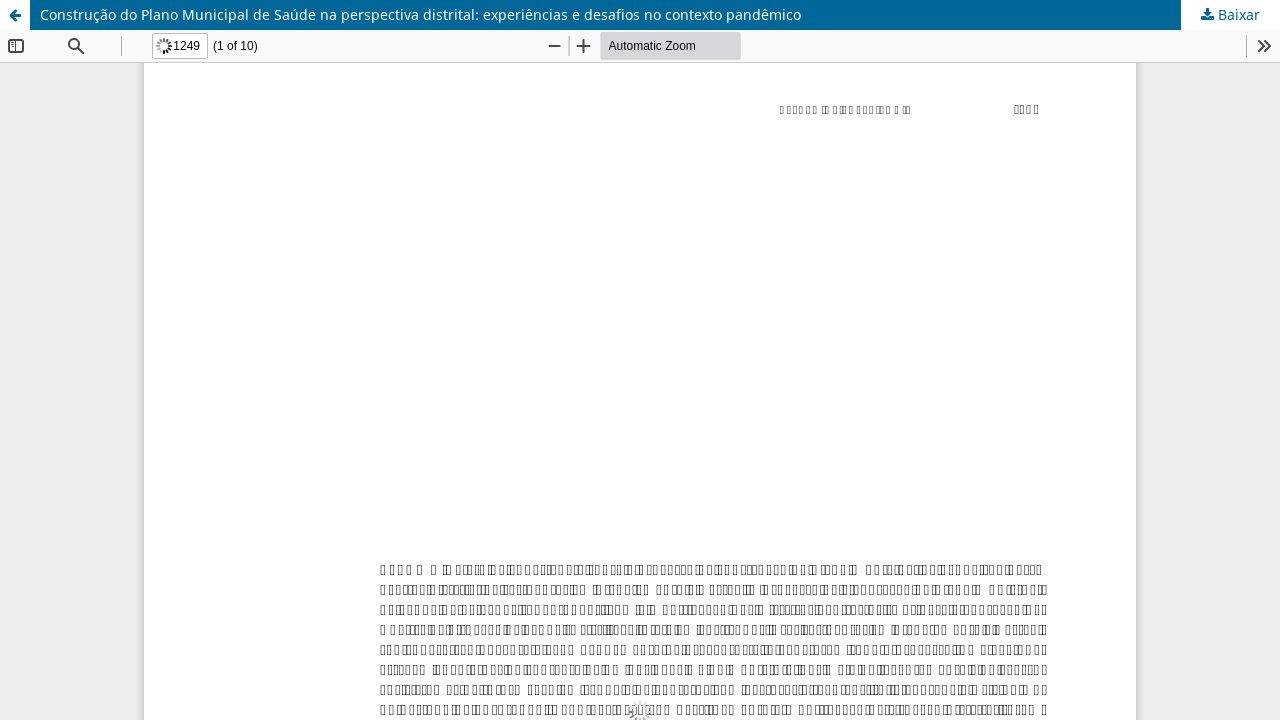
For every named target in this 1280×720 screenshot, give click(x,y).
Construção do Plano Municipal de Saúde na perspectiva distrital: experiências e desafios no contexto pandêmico (420, 14)
